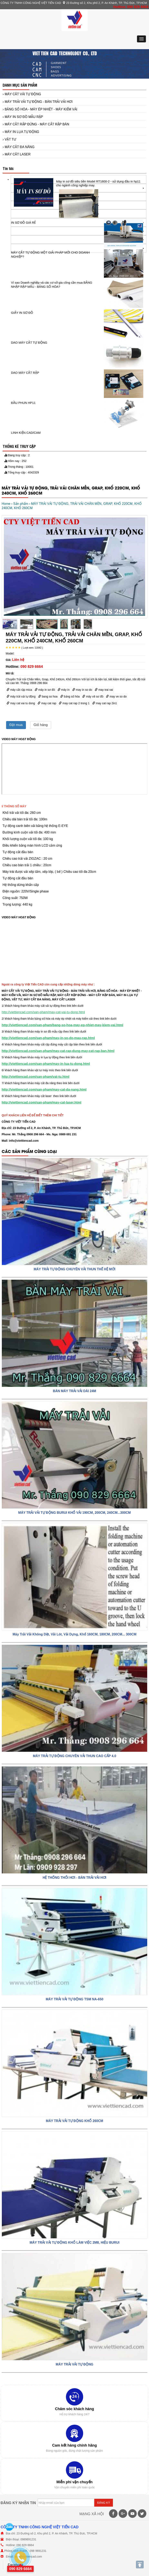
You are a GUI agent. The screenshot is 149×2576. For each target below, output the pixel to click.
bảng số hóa (70, 696)
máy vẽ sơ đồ (92, 696)
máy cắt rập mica (19, 689)
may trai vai (104, 689)
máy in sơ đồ (45, 689)
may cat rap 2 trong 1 (74, 703)
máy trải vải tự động (21, 696)
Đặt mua (16, 725)
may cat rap (47, 703)
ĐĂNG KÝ (103, 2502)
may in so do (82, 689)
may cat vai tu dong (21, 703)
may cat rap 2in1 (104, 703)
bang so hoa (48, 696)
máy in (64, 689)
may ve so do (116, 696)
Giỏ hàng (40, 725)
